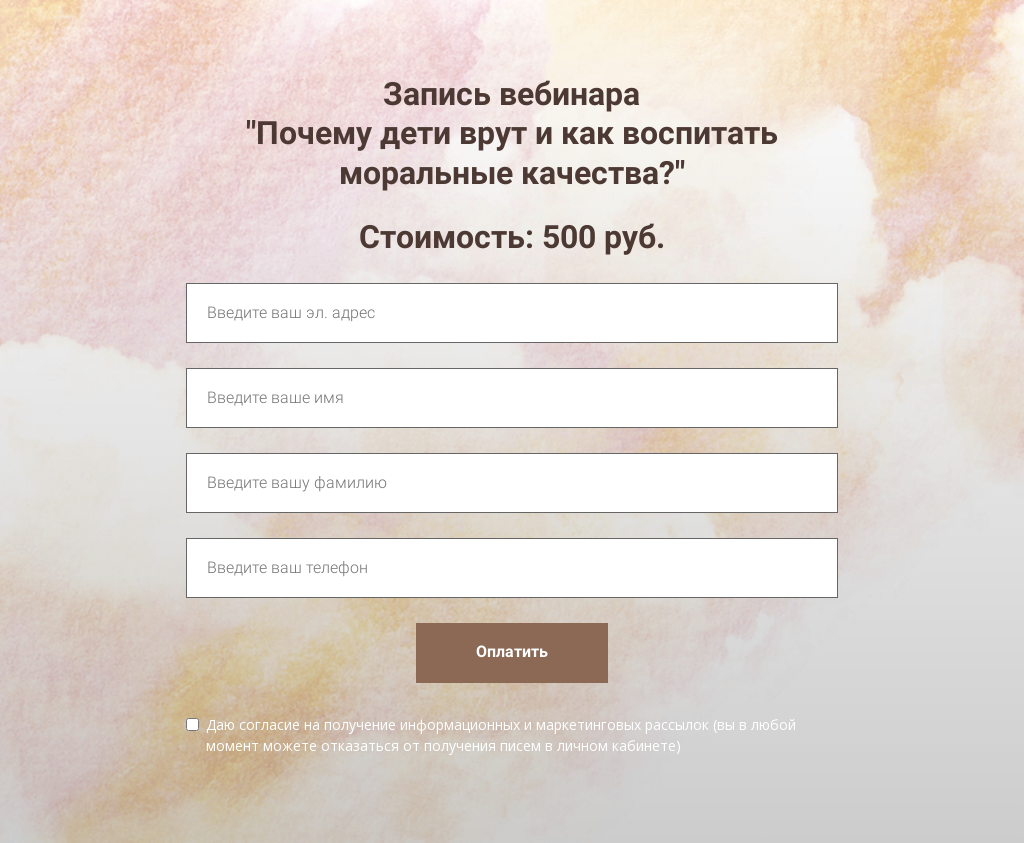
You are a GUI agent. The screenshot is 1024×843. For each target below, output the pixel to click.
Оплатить (512, 651)
